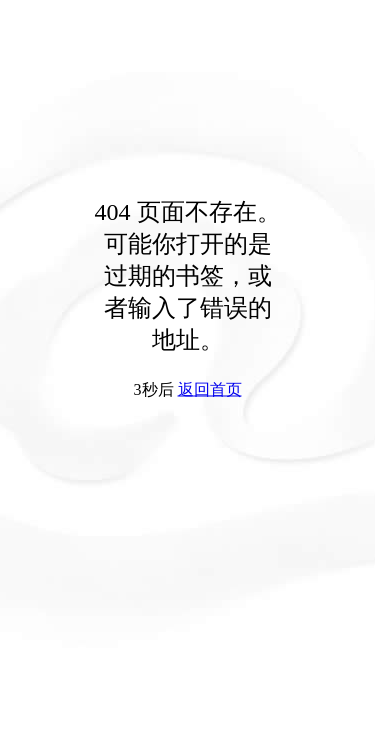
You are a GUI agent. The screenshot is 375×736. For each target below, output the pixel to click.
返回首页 (210, 389)
